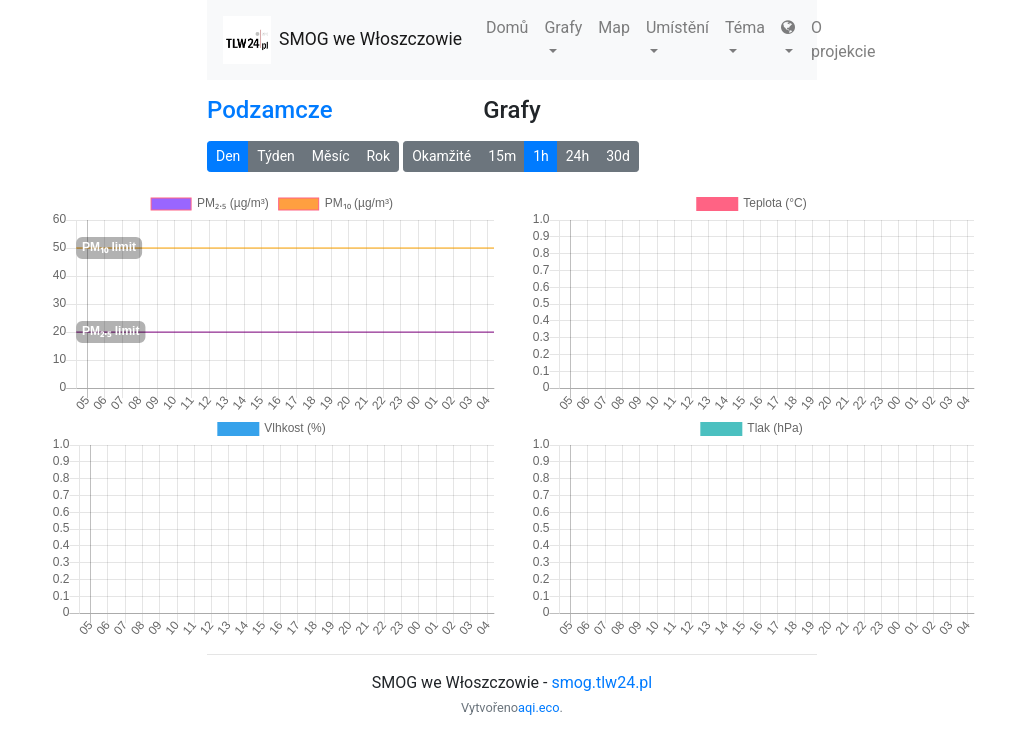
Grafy (563, 35)
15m (502, 156)
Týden (275, 156)
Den (228, 156)
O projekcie (843, 39)
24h (577, 156)
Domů (507, 27)
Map (614, 27)
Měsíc (331, 156)
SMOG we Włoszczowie (342, 40)
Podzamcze (269, 110)
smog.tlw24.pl (601, 682)
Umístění (677, 35)
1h (541, 156)
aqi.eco (539, 707)
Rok (378, 156)
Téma (745, 35)
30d (618, 156)
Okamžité (441, 156)
